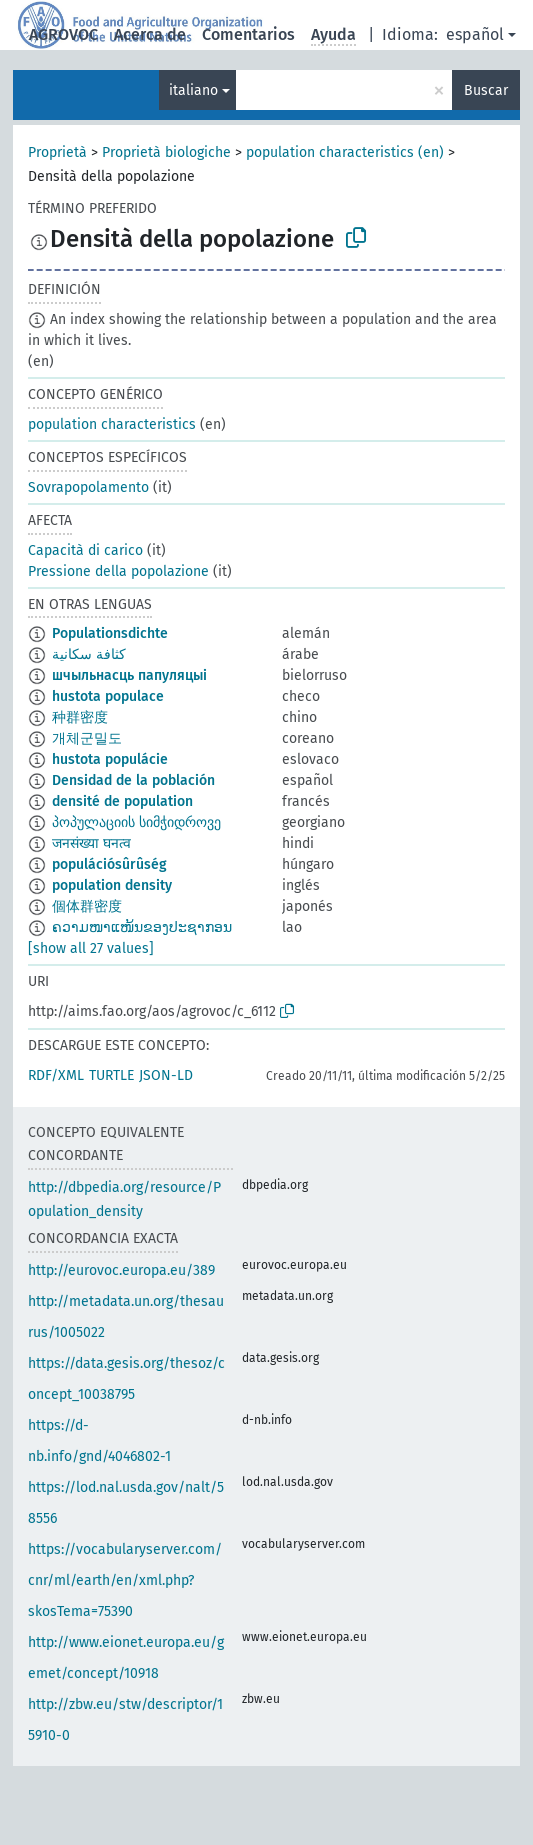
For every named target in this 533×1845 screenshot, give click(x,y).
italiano (193, 90)
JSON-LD (166, 1075)
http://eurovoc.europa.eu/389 (121, 1270)
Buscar (486, 90)
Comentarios (248, 34)
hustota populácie (110, 759)
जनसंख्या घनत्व (91, 843)
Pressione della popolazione (118, 571)
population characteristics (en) (345, 152)
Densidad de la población (133, 780)
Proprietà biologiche (166, 152)
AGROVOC (63, 34)
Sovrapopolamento (88, 487)
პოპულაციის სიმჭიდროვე (136, 822)
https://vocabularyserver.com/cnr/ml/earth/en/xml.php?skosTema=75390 (125, 1580)
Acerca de (150, 34)
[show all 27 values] (91, 948)
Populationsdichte (110, 633)
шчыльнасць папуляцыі (129, 675)
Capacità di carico (85, 550)
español (475, 34)
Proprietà (57, 152)
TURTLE (111, 1075)
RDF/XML (56, 1075)
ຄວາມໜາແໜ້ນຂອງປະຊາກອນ (142, 927)
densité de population (122, 801)
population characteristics (112, 424)
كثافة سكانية (89, 654)
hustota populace (108, 696)
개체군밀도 (87, 738)
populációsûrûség (109, 864)
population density (112, 885)
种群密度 (80, 717)
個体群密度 (87, 906)
